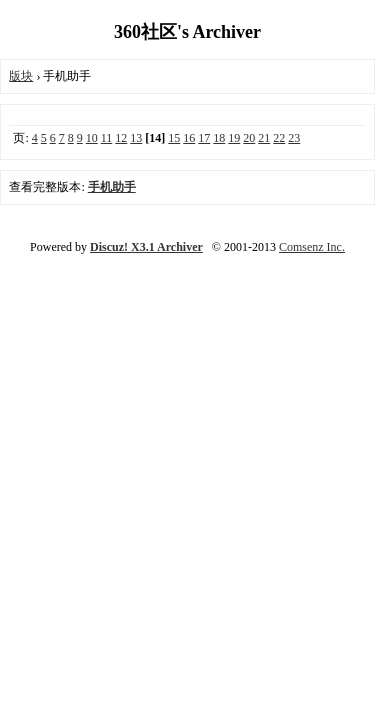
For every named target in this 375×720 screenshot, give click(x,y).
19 (234, 138)
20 (249, 138)
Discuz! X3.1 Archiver (146, 247)
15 (174, 138)
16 (189, 138)
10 (92, 138)
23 (294, 138)
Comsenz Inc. (312, 247)
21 (264, 138)
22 (279, 138)
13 (136, 138)
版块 (21, 76)
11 (107, 138)
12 (121, 138)
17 (204, 138)
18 (219, 138)
